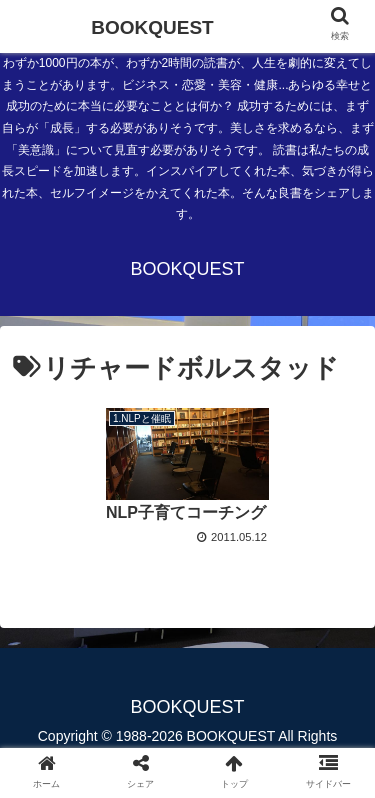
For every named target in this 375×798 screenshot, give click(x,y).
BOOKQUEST (152, 27)
